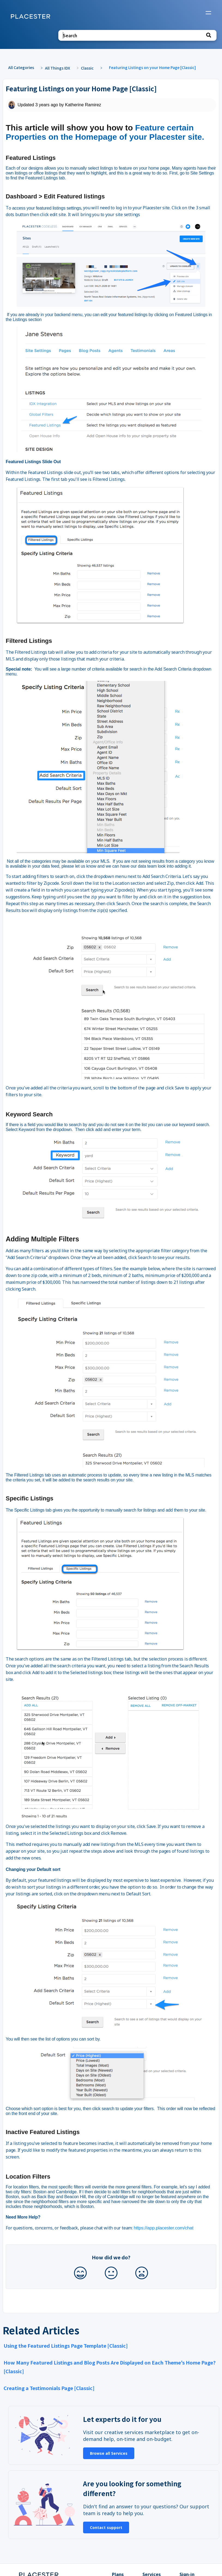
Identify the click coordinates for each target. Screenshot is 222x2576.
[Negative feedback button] (141, 2273)
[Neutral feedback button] (111, 2273)
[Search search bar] (137, 35)
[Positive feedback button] (80, 2273)
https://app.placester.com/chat (163, 2228)
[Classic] (90, 67)
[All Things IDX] (60, 67)
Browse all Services (108, 2453)
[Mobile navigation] (208, 13)
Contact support (106, 2527)
